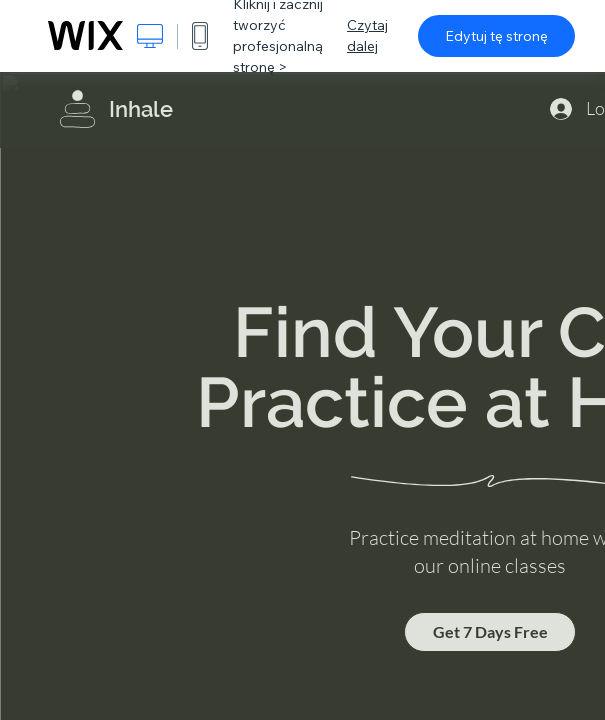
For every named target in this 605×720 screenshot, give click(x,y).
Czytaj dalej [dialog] (367, 35)
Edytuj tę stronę (496, 36)
